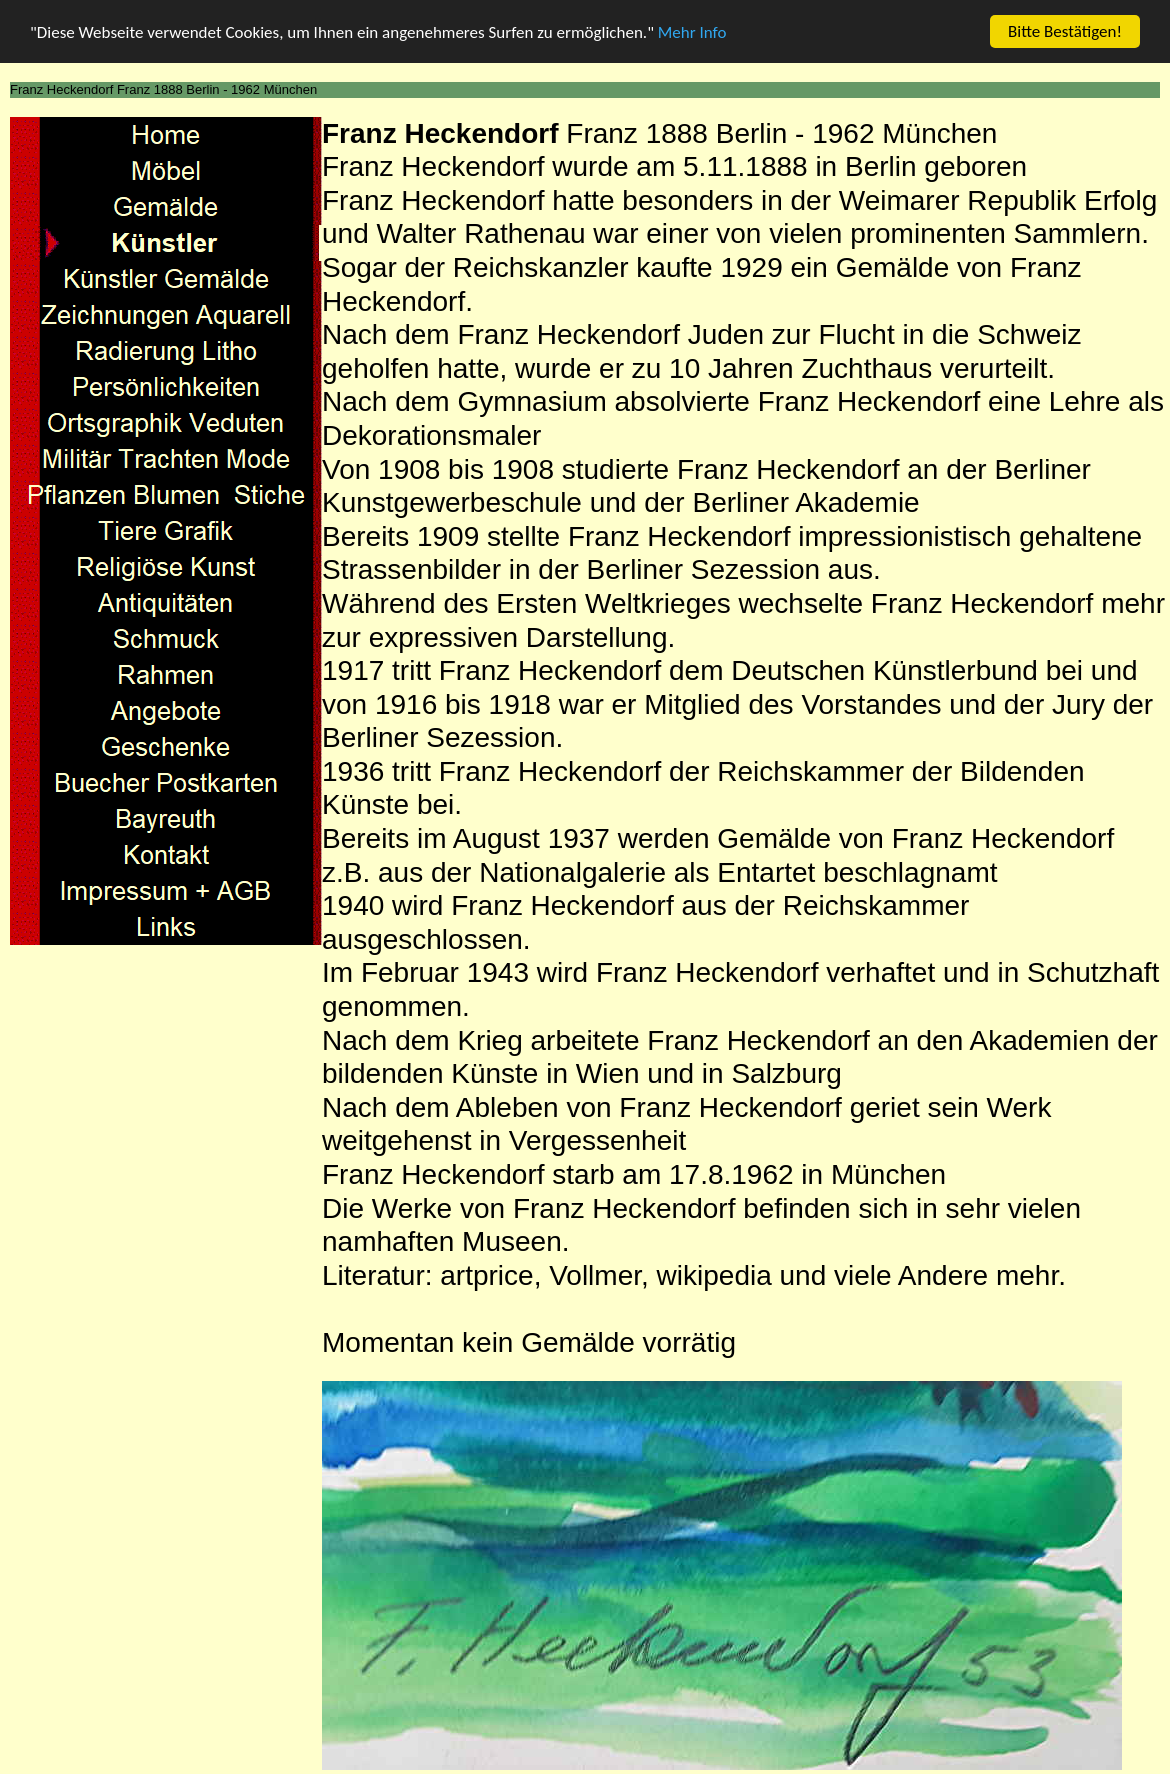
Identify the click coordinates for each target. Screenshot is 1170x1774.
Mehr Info (692, 31)
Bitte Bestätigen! (1065, 31)
